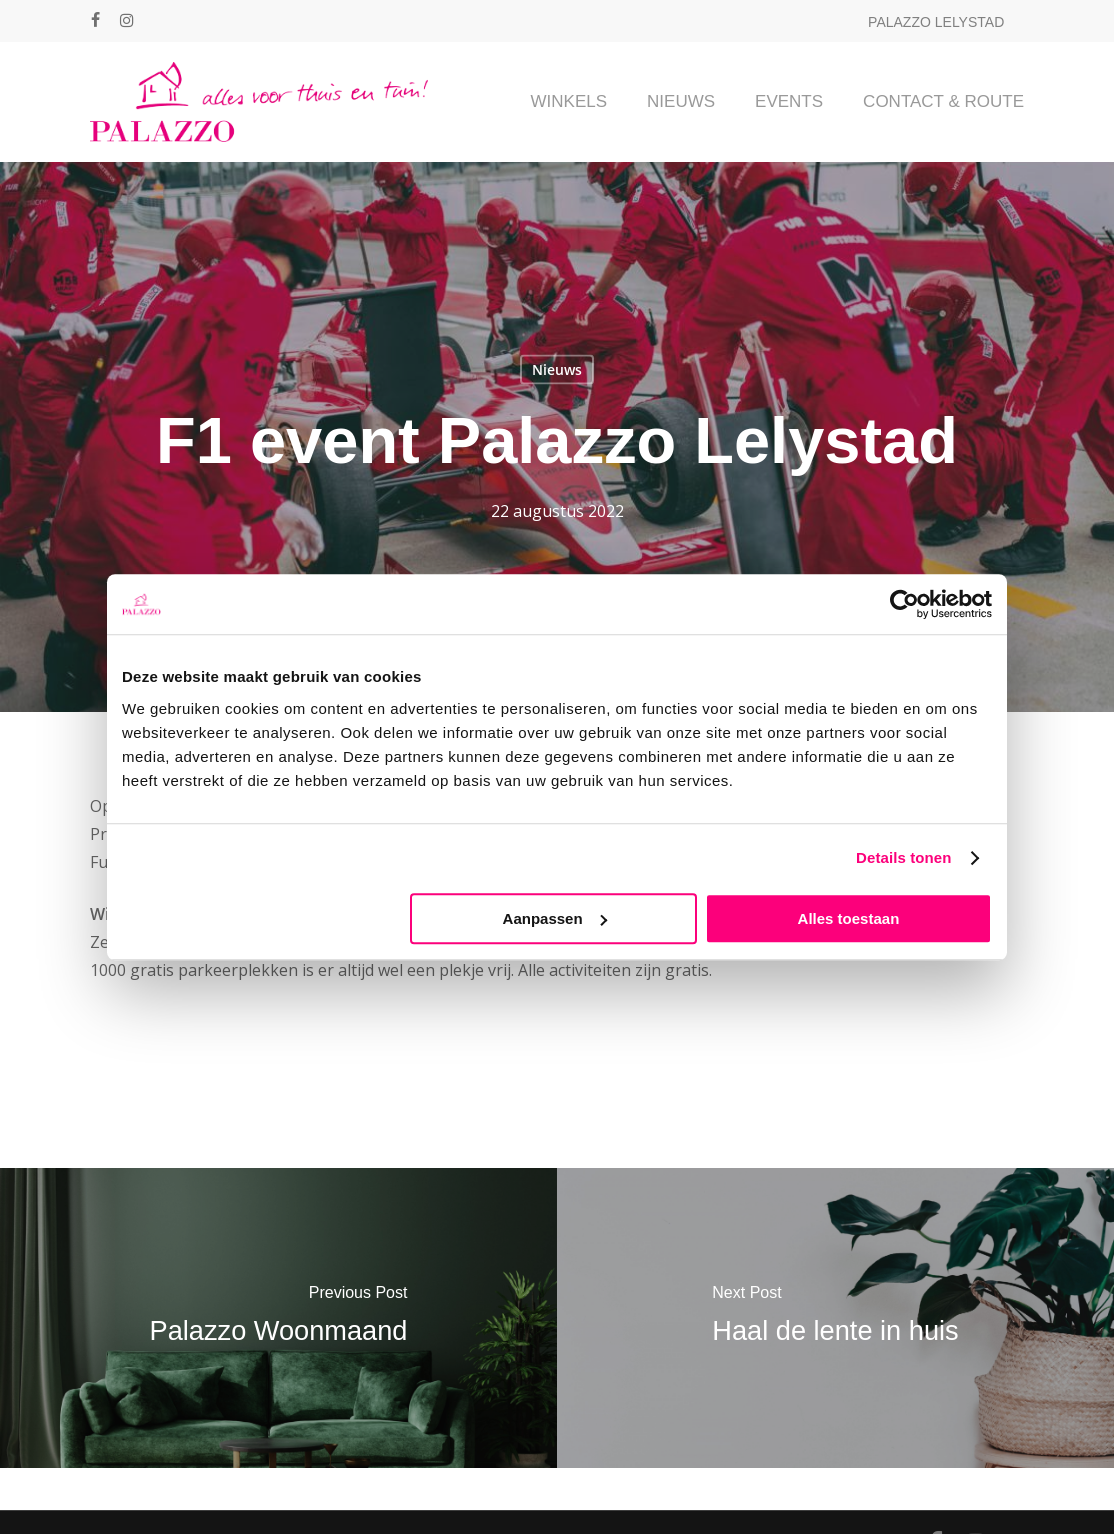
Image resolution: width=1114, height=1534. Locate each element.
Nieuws (557, 369)
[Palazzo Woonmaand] (278, 1318)
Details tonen (903, 857)
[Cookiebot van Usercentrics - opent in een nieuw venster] (904, 604)
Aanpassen (555, 918)
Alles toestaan (849, 918)
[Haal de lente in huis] (835, 1318)
